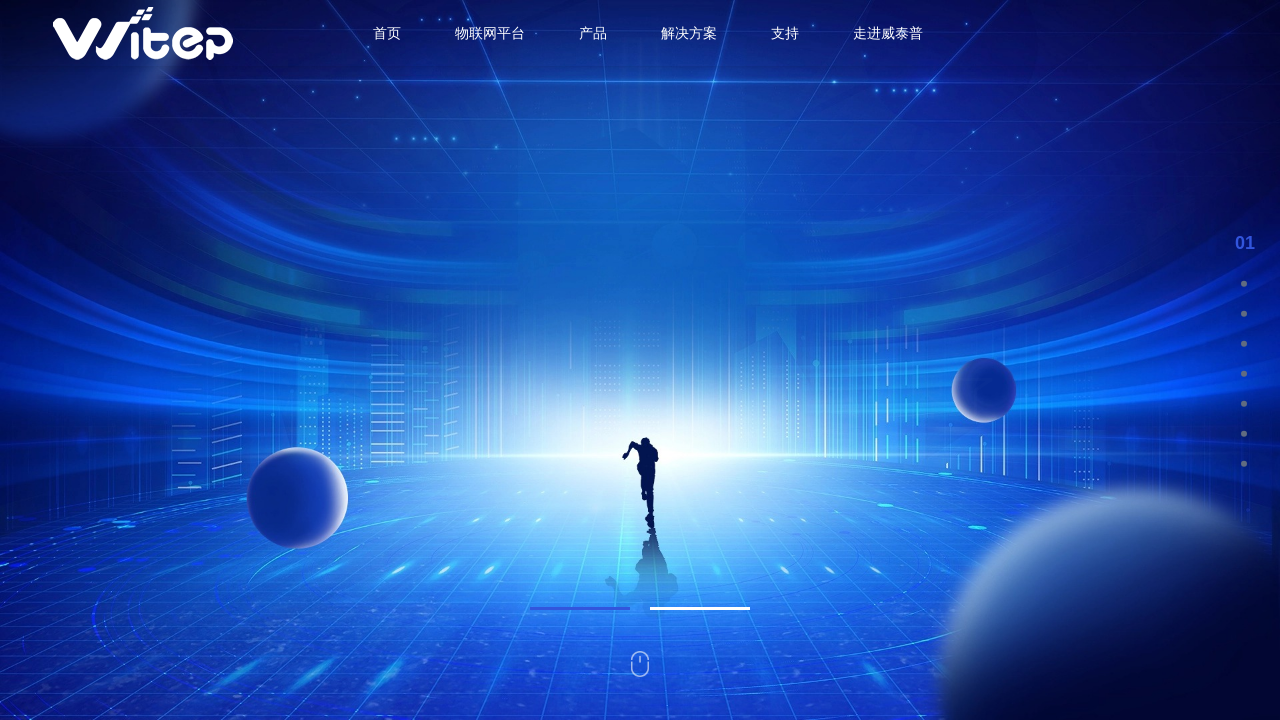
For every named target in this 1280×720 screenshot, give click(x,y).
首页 (387, 33)
